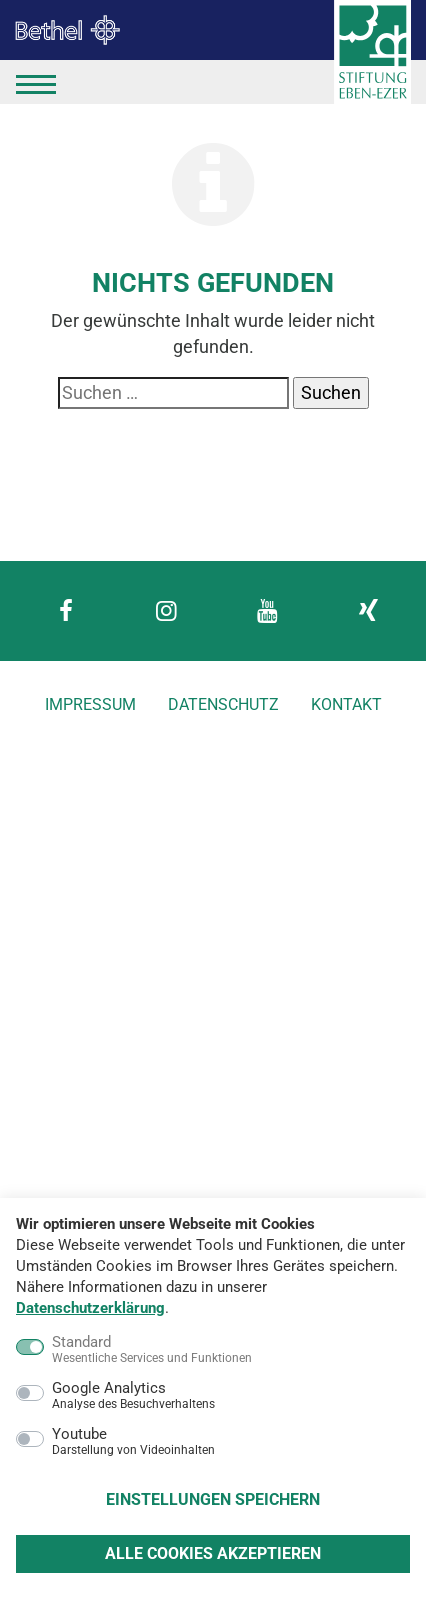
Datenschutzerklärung (90, 1308)
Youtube (133, 1442)
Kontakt (346, 704)
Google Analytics (133, 1396)
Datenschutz (223, 704)
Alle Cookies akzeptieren (213, 1553)
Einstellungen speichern (213, 1499)
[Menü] (36, 82)
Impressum (90, 704)
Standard (152, 1350)
